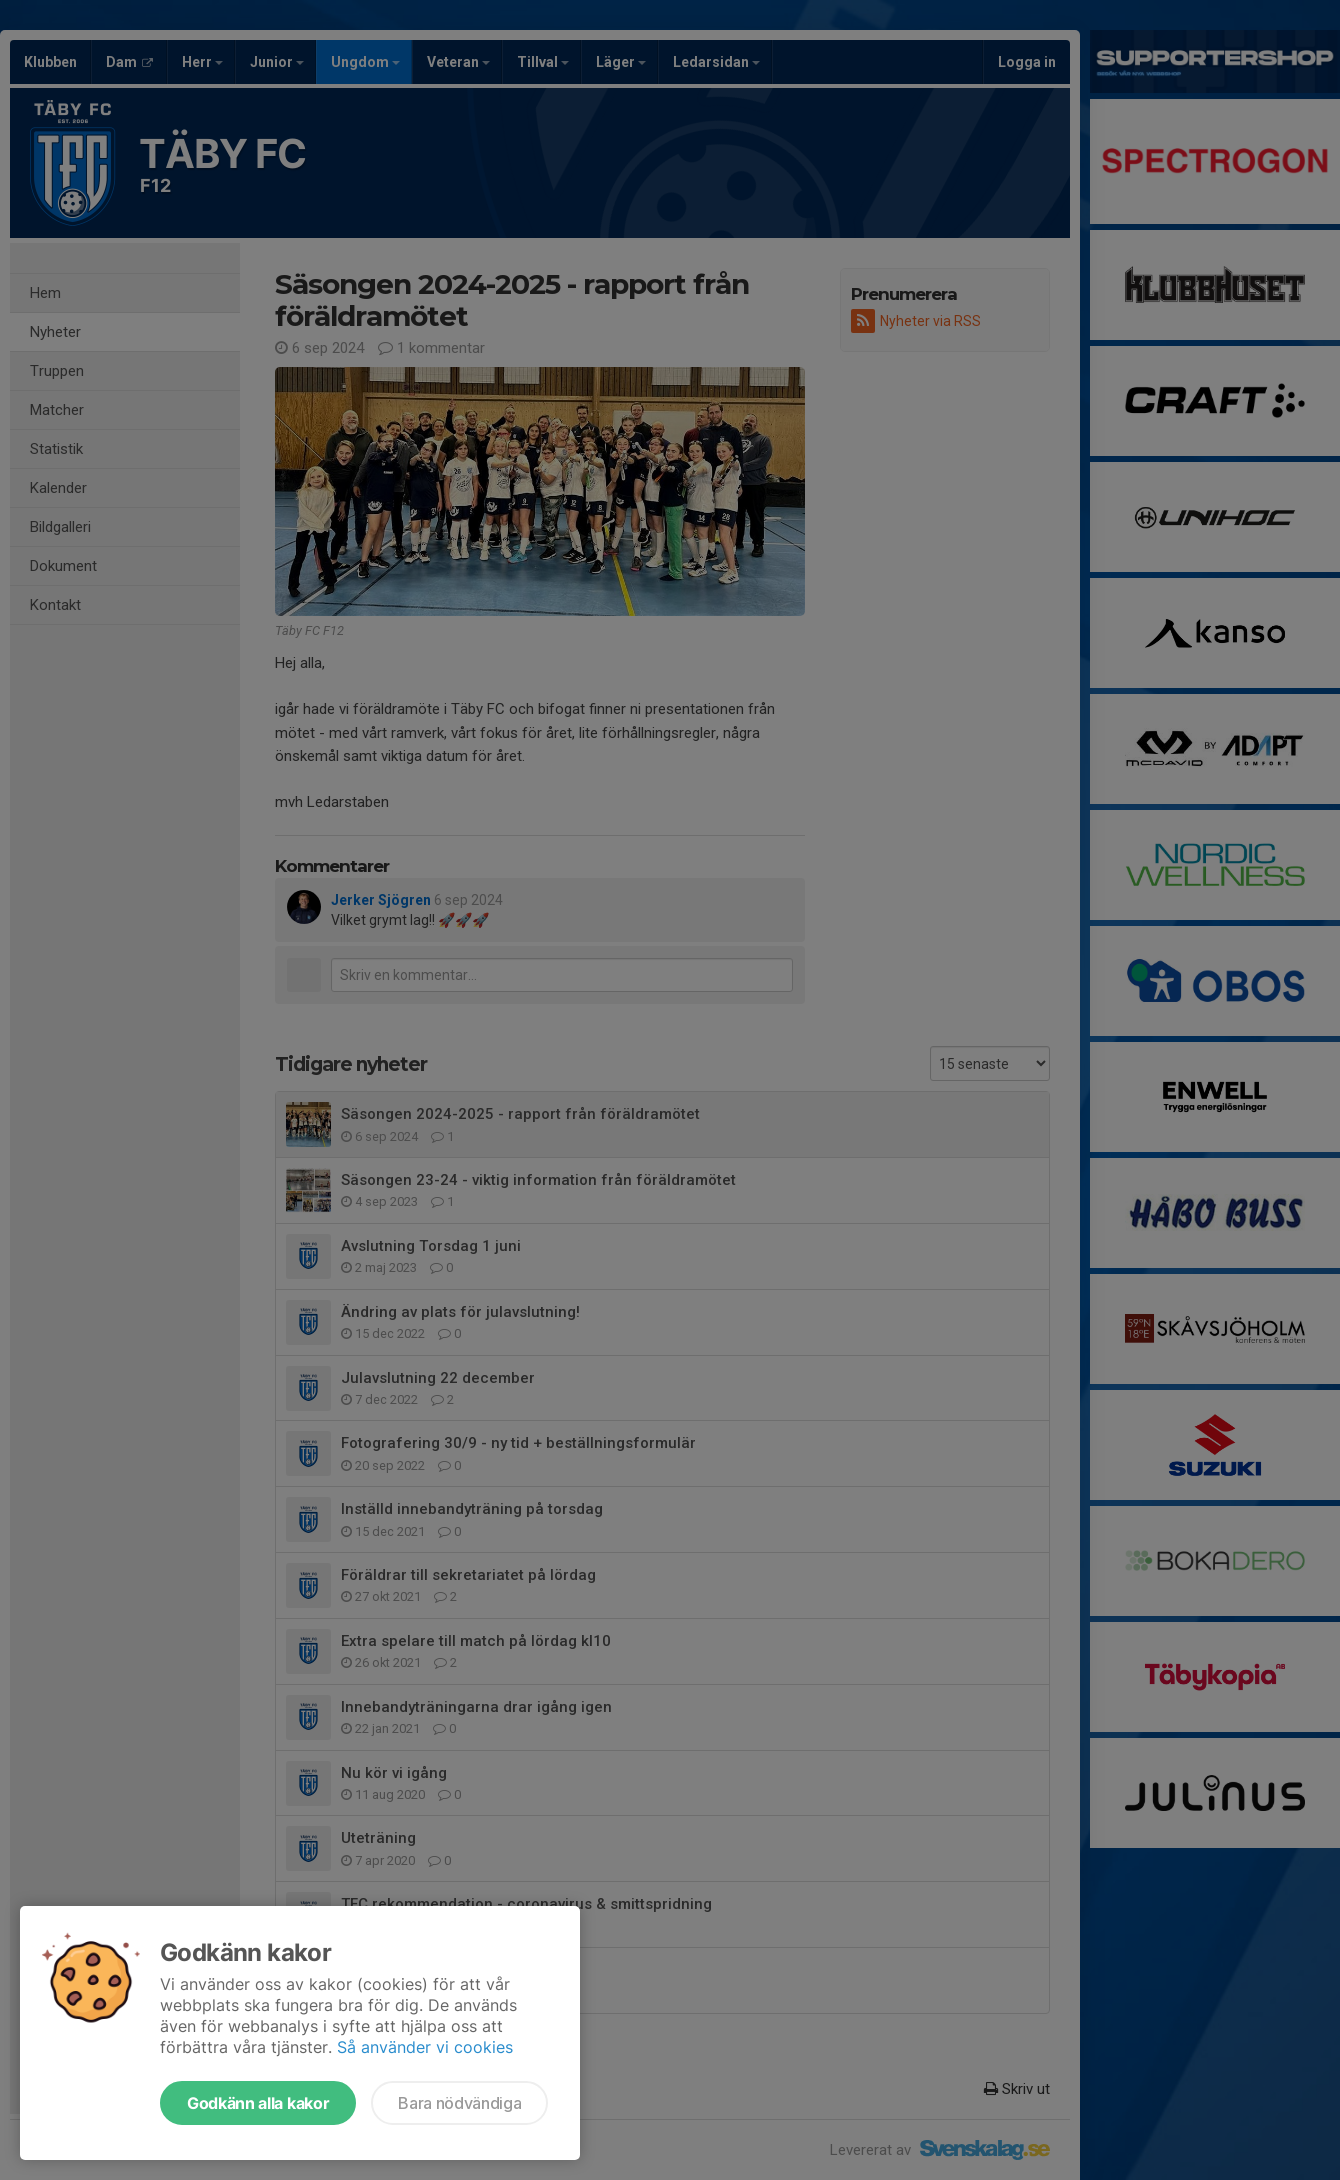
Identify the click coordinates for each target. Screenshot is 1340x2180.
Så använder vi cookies (425, 2047)
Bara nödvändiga (459, 2103)
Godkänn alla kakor (258, 2103)
